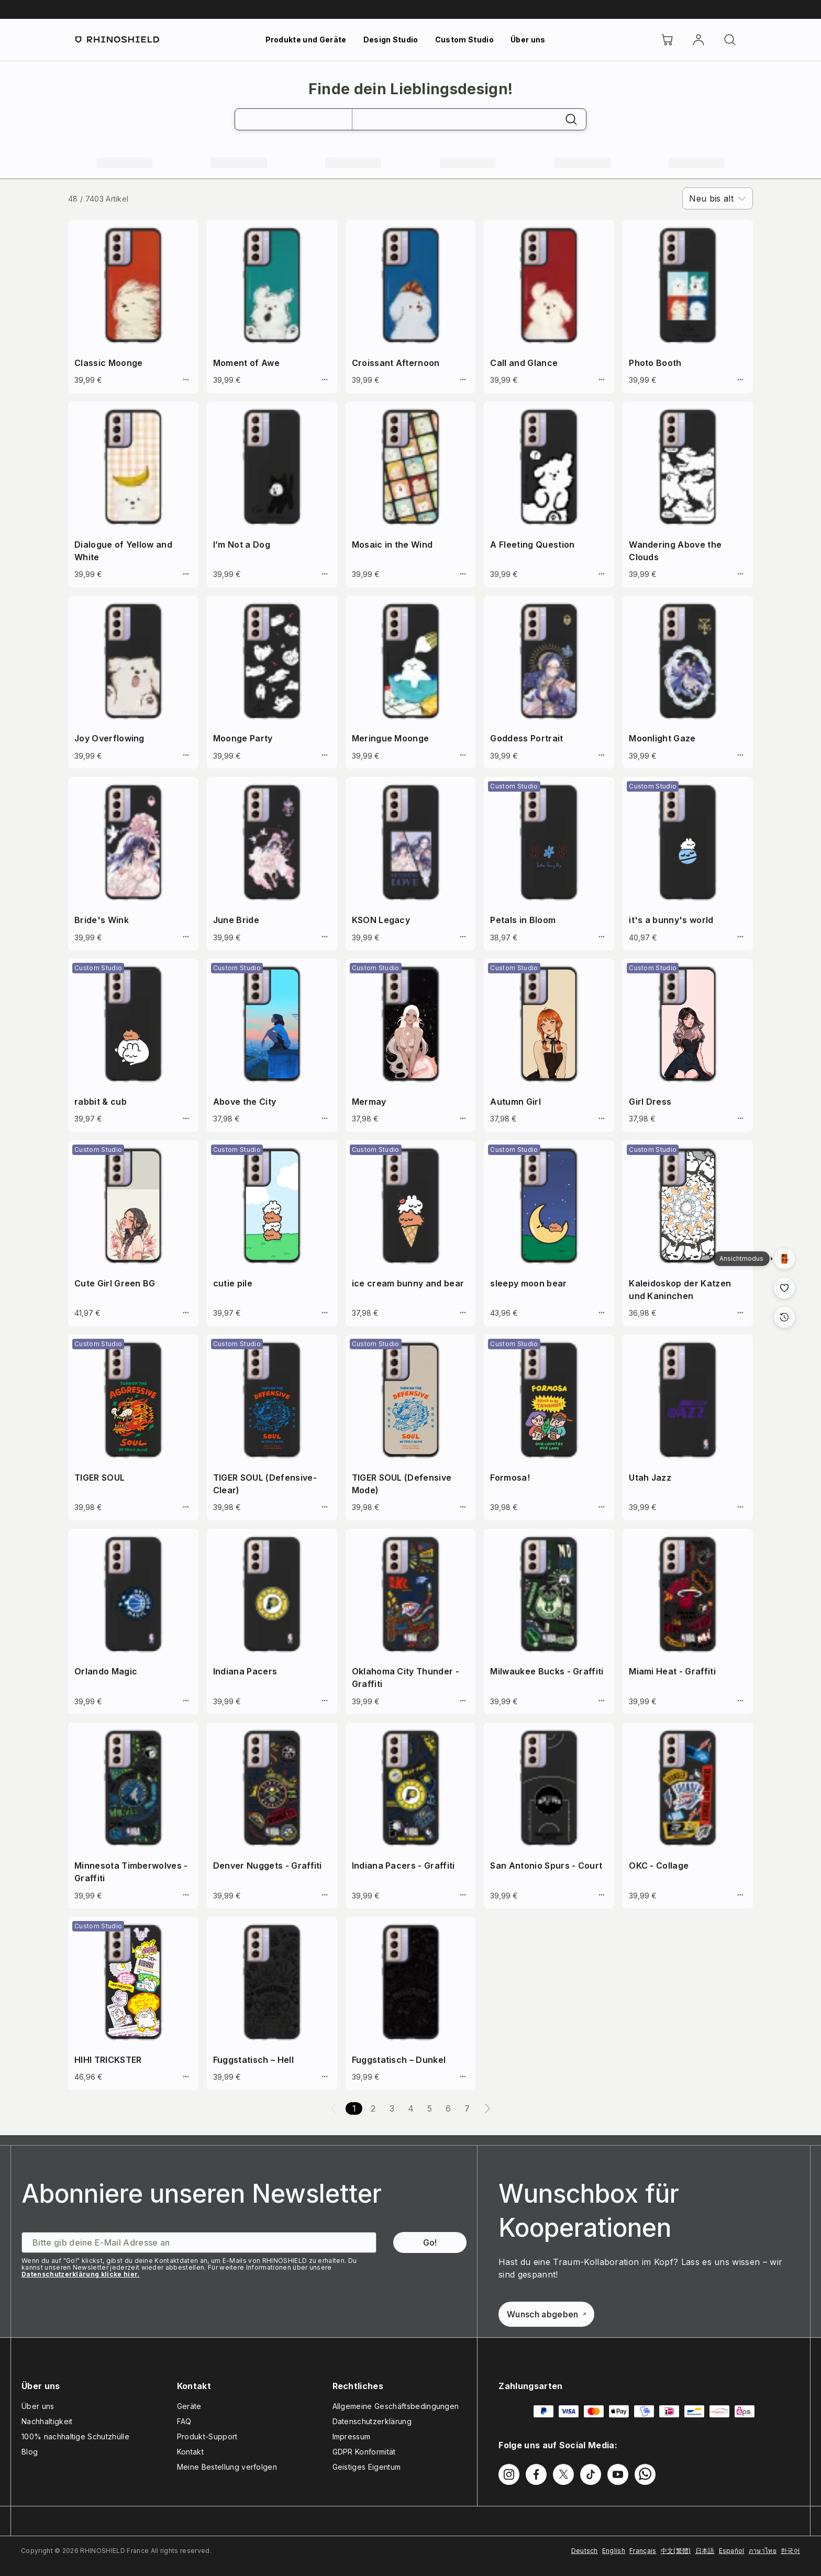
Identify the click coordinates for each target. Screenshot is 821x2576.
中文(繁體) (676, 2551)
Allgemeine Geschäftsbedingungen (395, 2406)
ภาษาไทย (762, 2551)
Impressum (351, 2436)
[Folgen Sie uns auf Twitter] (563, 2474)
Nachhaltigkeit (46, 2421)
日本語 (705, 2551)
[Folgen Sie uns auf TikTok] (590, 2474)
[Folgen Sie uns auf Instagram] (508, 2474)
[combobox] (717, 198)
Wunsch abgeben (546, 2314)
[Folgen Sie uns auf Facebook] (536, 2474)
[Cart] (667, 40)
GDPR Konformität (364, 2451)
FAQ (184, 2421)
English (613, 2551)
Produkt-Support (207, 2436)
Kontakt (190, 2451)
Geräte (189, 2406)
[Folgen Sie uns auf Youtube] (617, 2474)
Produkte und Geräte (306, 39)
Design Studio (390, 39)
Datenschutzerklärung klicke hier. (80, 2274)
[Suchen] (730, 40)
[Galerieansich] (784, 1258)
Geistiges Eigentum (366, 2466)
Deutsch (584, 2551)
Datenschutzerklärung (372, 2421)
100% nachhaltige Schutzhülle (75, 2436)
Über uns (528, 39)
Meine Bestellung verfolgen (227, 2466)
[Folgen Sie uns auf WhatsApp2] (645, 2474)
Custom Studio (464, 39)
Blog (29, 2451)
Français (643, 2551)
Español (732, 2551)
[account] (698, 40)
